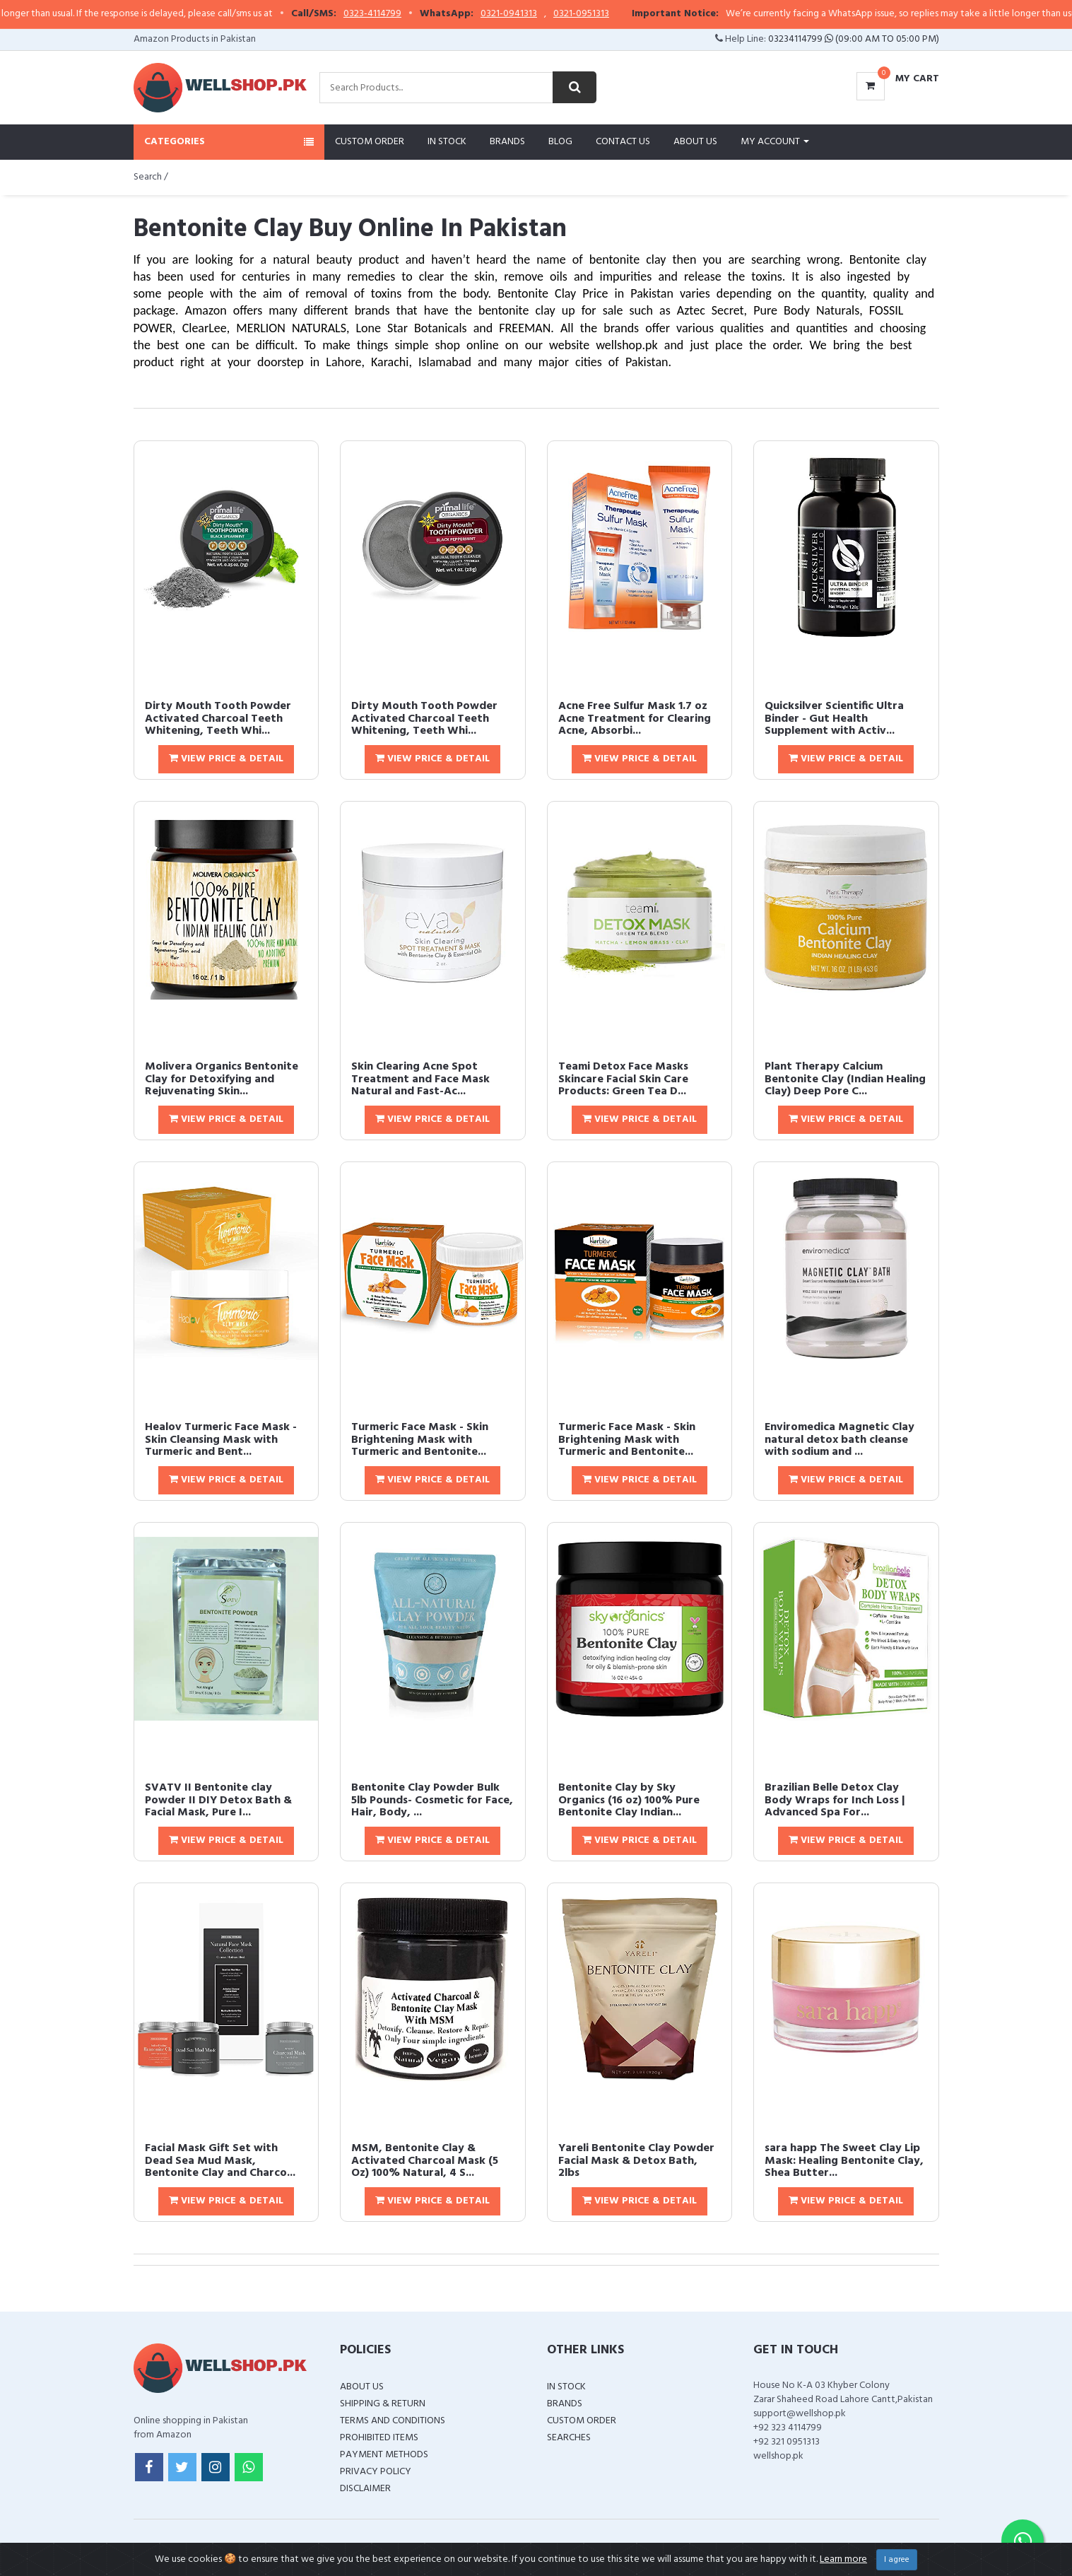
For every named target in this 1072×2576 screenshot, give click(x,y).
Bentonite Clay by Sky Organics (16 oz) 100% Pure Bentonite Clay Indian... (629, 1800)
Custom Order (369, 142)
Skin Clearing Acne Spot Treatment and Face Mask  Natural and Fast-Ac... (426, 1079)
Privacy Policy (375, 2472)
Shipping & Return (382, 2404)
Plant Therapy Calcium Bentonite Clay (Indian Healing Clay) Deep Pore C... (845, 1079)
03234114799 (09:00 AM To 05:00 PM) (853, 39)
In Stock (447, 142)
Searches (569, 2438)
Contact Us (623, 142)
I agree (896, 2560)
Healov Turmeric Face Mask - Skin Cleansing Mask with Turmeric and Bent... (221, 1439)
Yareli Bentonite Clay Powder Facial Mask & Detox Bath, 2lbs (636, 2160)
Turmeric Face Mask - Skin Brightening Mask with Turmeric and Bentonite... (419, 1439)
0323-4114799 (406, 14)
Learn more (843, 2559)
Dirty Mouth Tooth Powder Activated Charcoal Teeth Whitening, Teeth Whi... (218, 718)
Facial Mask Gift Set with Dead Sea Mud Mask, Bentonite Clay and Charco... (220, 2160)
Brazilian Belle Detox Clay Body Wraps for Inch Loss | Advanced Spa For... (835, 1800)
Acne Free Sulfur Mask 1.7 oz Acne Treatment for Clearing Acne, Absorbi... (634, 718)
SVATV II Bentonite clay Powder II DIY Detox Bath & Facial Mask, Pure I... (218, 1800)
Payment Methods (384, 2455)
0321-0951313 (615, 14)
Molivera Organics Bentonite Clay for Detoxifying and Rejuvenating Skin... (221, 1079)
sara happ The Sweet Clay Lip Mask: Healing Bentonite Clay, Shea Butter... (844, 2160)
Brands (507, 142)
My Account (775, 142)
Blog (560, 142)
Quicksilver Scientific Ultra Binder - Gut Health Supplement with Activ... (834, 718)
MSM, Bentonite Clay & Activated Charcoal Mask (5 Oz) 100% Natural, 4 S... (424, 2160)
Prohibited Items (379, 2438)
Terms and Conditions (392, 2421)
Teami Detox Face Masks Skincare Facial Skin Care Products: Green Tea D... (623, 1079)
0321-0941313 (542, 14)
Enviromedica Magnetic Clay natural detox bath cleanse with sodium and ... (839, 1439)
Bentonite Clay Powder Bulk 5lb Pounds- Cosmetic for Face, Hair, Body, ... (432, 1800)
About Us (695, 142)
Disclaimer (365, 2489)
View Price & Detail (226, 759)
